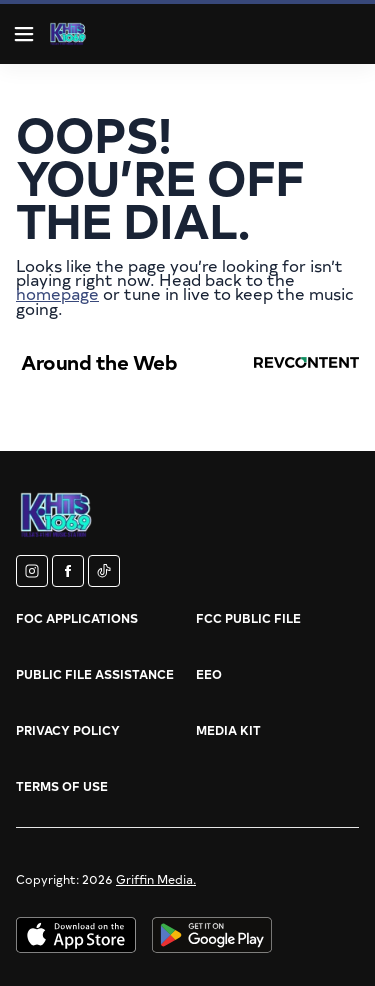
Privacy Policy (68, 730)
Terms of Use (62, 786)
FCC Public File (248, 618)
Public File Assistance (95, 674)
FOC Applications (77, 618)
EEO (209, 674)
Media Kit (228, 730)
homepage (57, 293)
